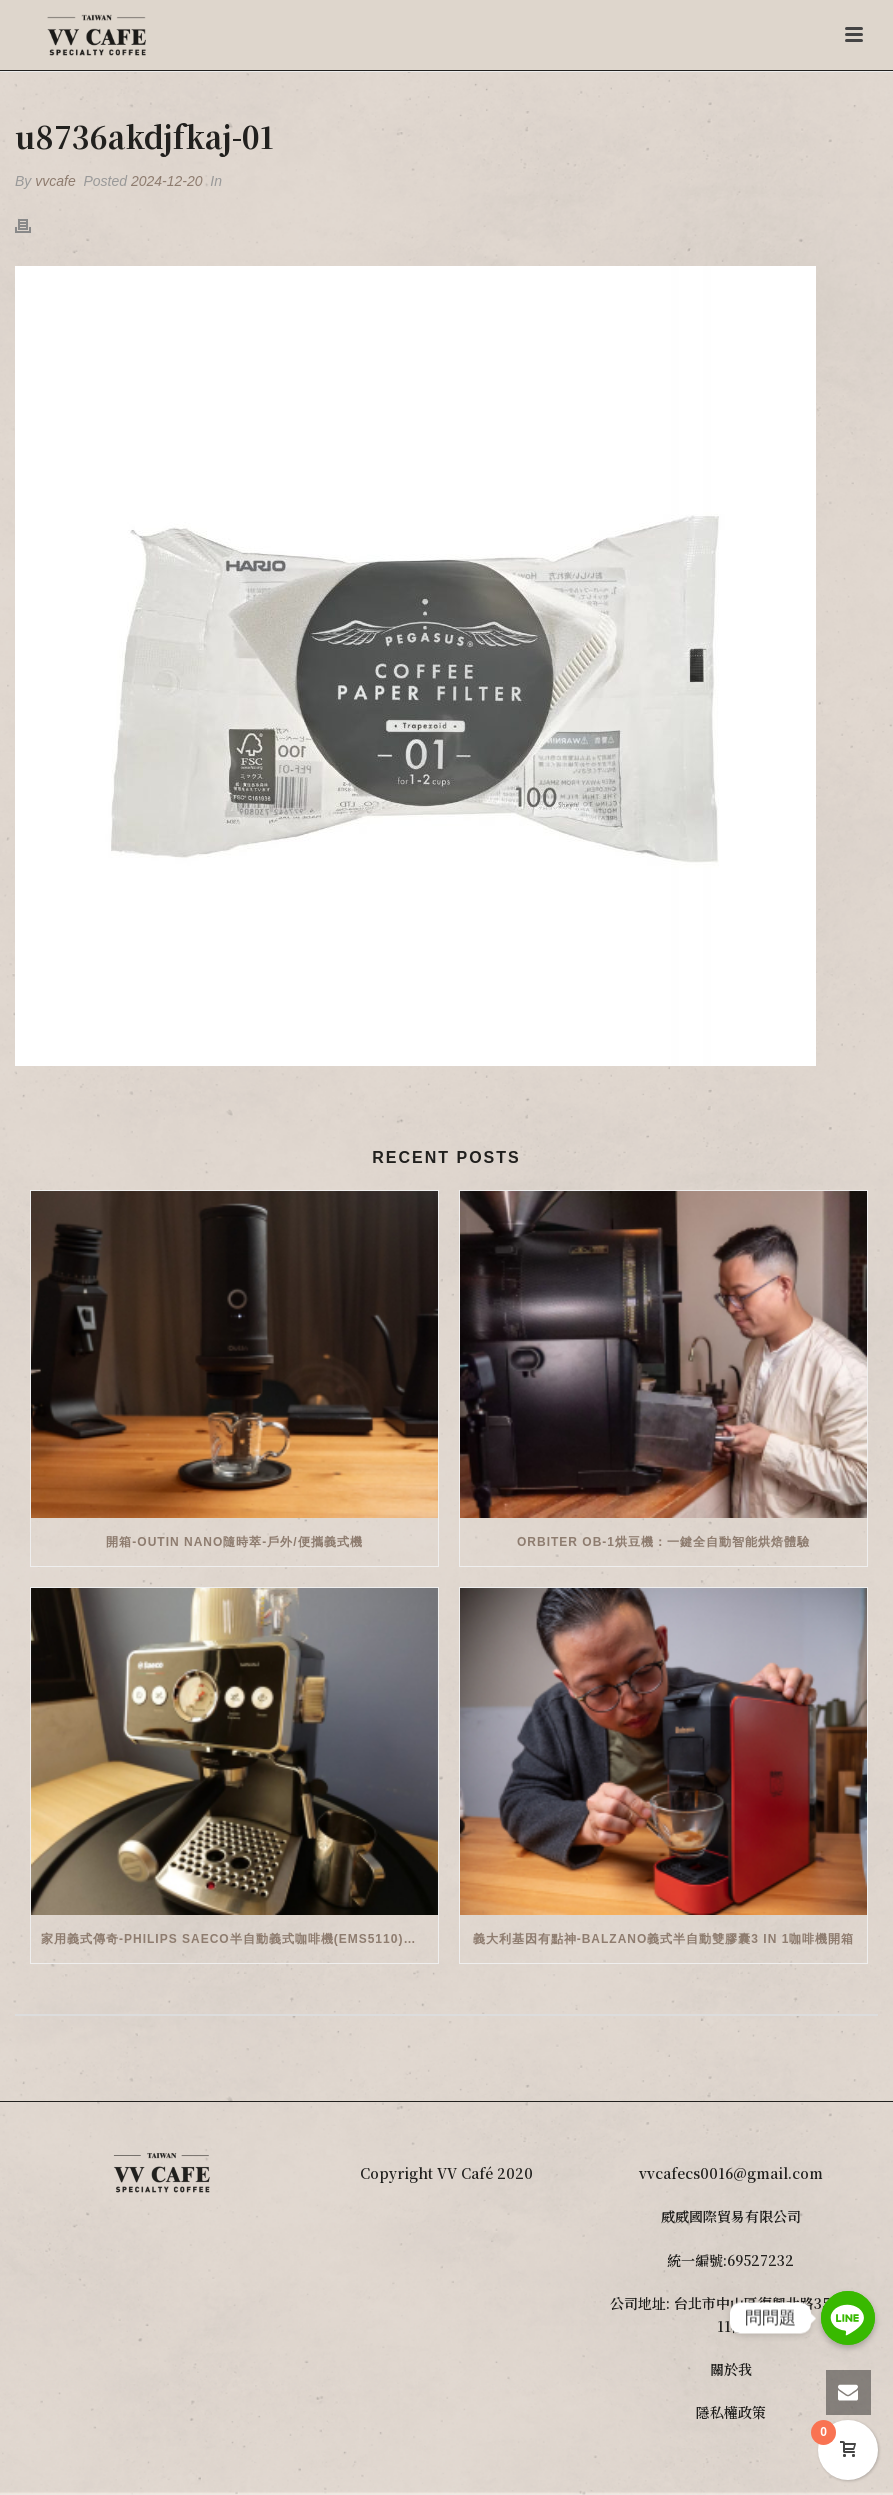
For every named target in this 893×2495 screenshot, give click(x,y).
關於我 (731, 2369)
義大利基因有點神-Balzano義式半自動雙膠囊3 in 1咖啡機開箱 (664, 1939)
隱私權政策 (731, 2412)
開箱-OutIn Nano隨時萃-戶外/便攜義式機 (234, 1542)
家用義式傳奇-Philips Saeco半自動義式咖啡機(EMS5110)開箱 (235, 1939)
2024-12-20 (167, 181)
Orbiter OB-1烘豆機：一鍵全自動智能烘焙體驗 (663, 1542)
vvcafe (55, 181)
